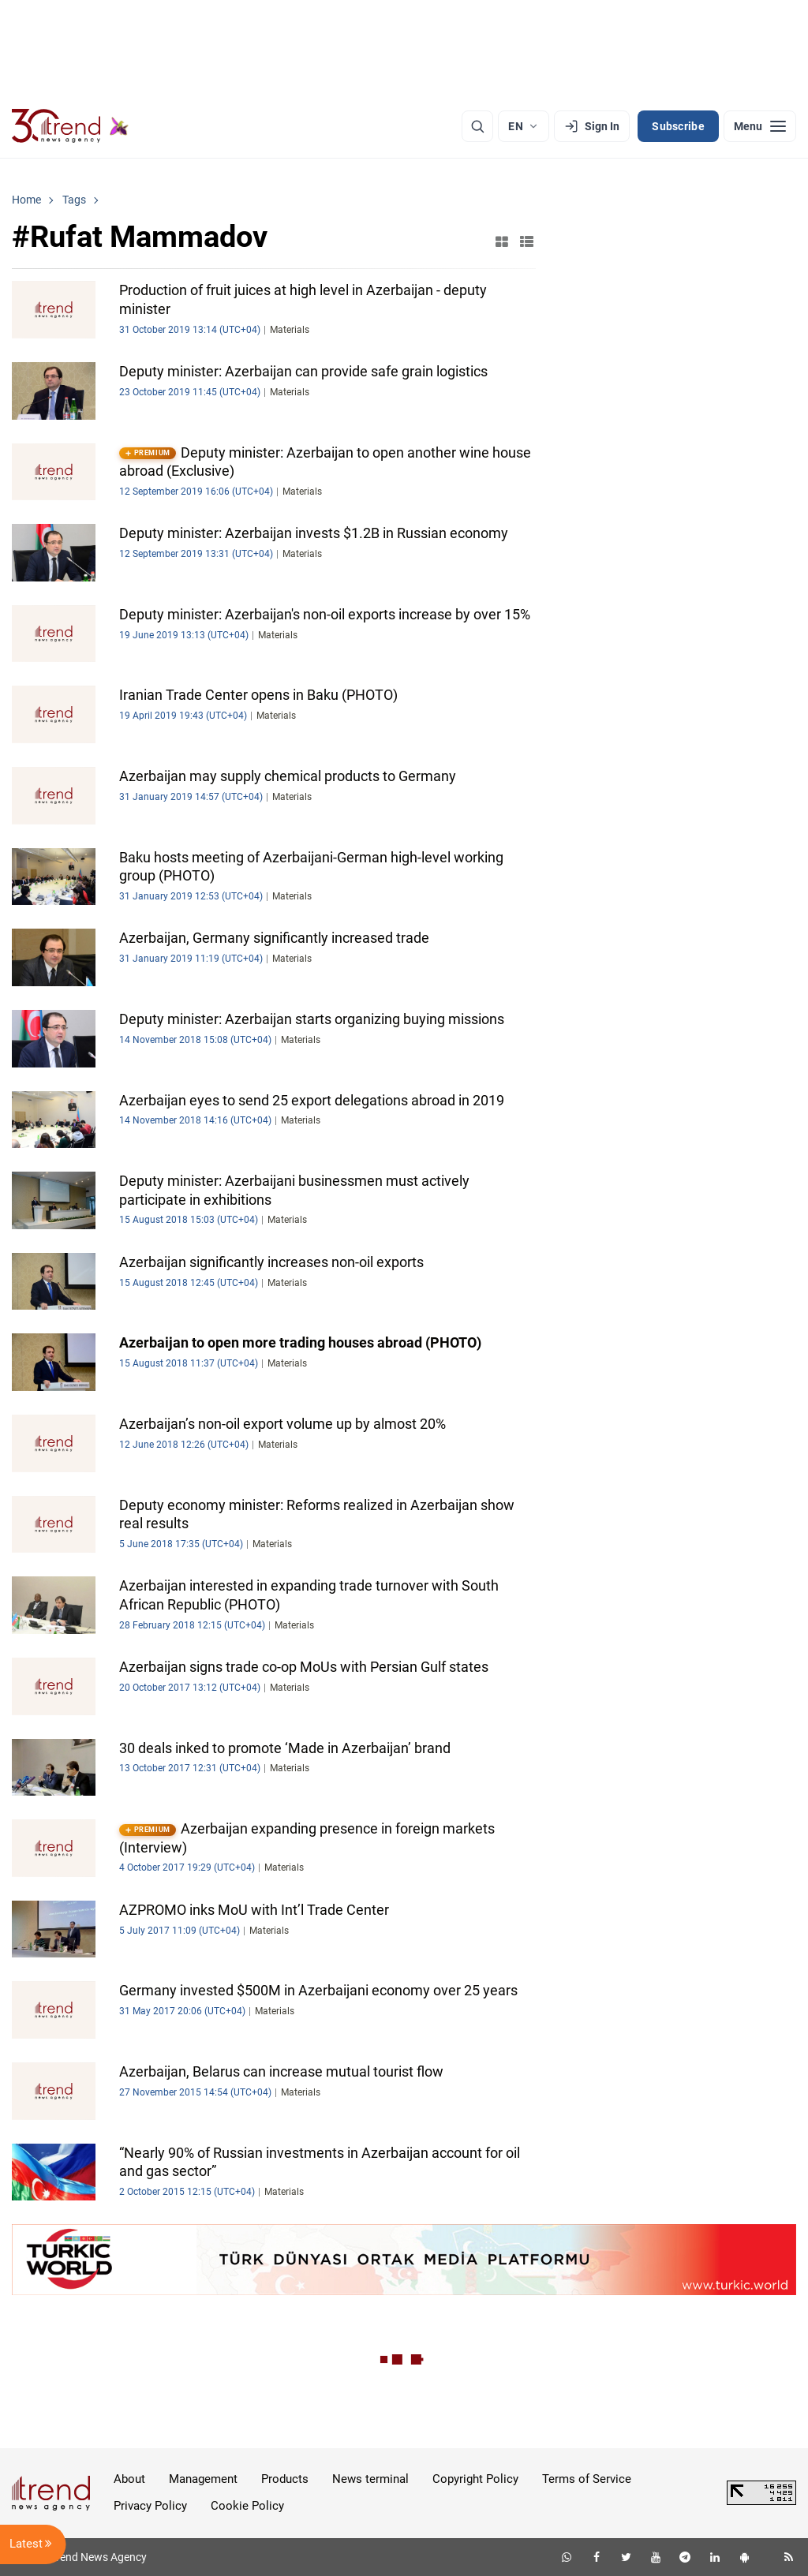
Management (203, 2479)
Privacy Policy (150, 2506)
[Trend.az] (70, 126)
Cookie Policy (247, 2506)
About (129, 2479)
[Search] (477, 126)
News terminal (370, 2479)
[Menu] (760, 126)
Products (285, 2479)
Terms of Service (586, 2479)
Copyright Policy (475, 2479)
